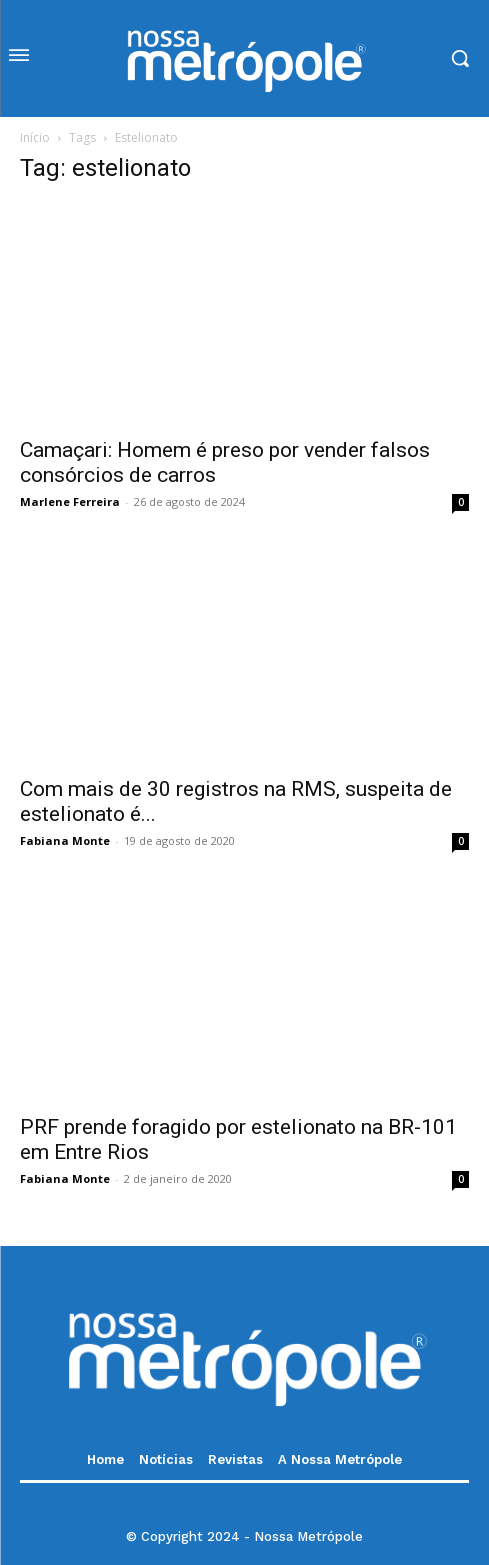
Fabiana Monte (65, 840)
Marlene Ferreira (70, 501)
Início (35, 137)
